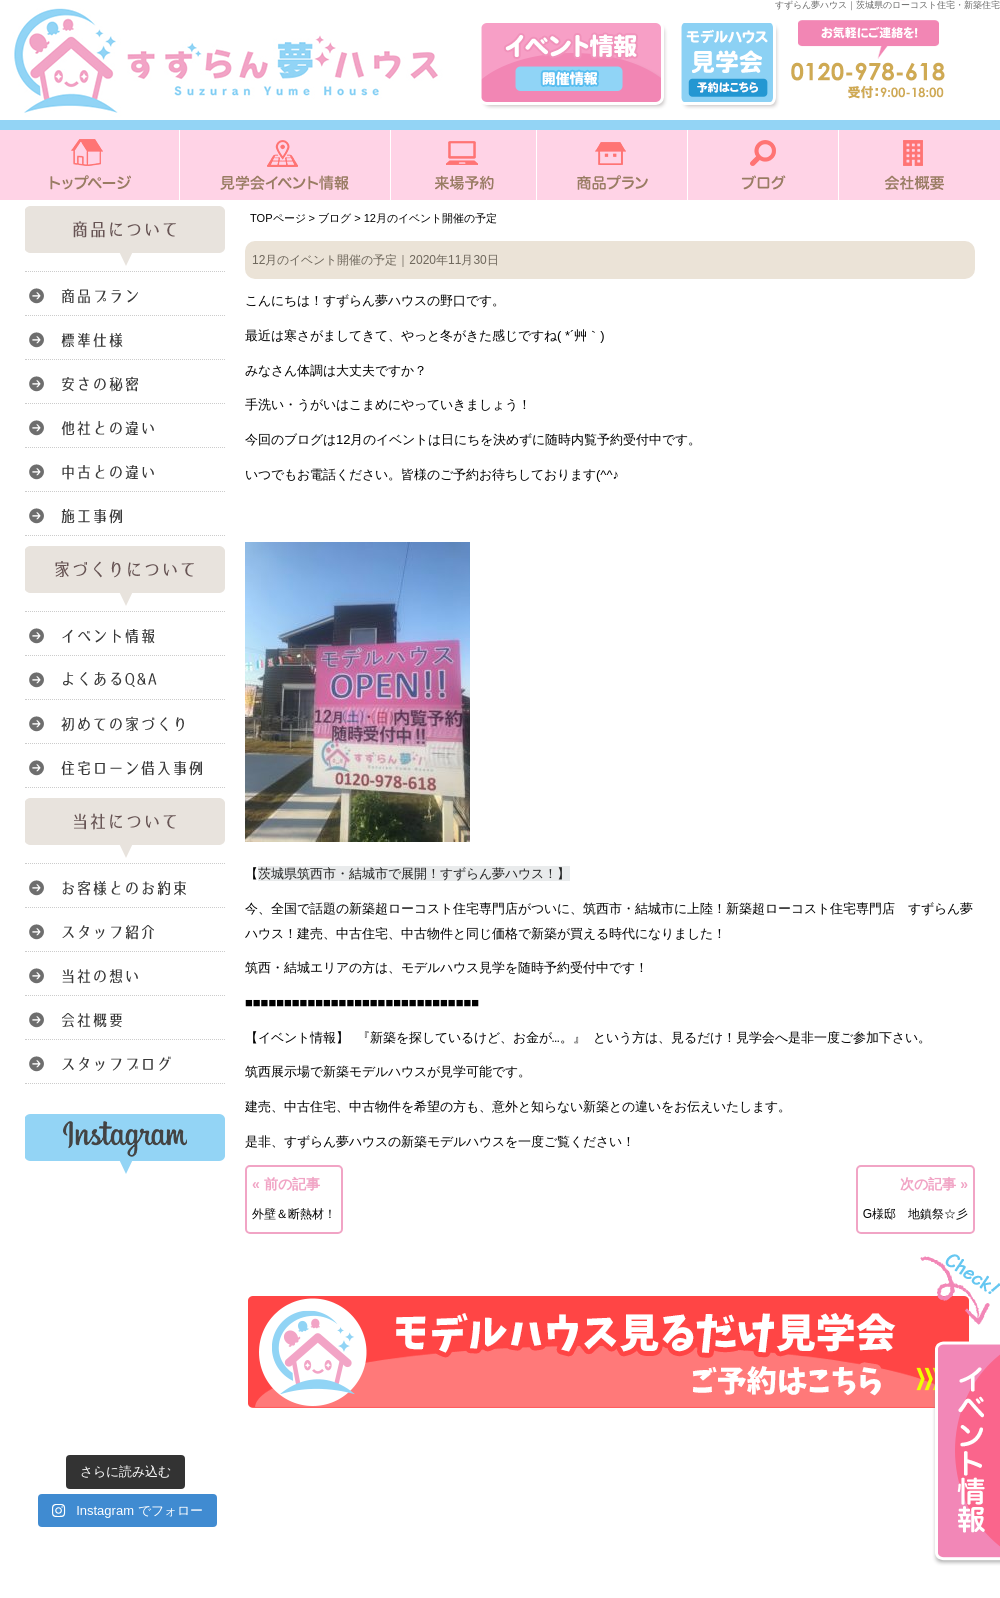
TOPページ (278, 218)
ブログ (334, 218)
